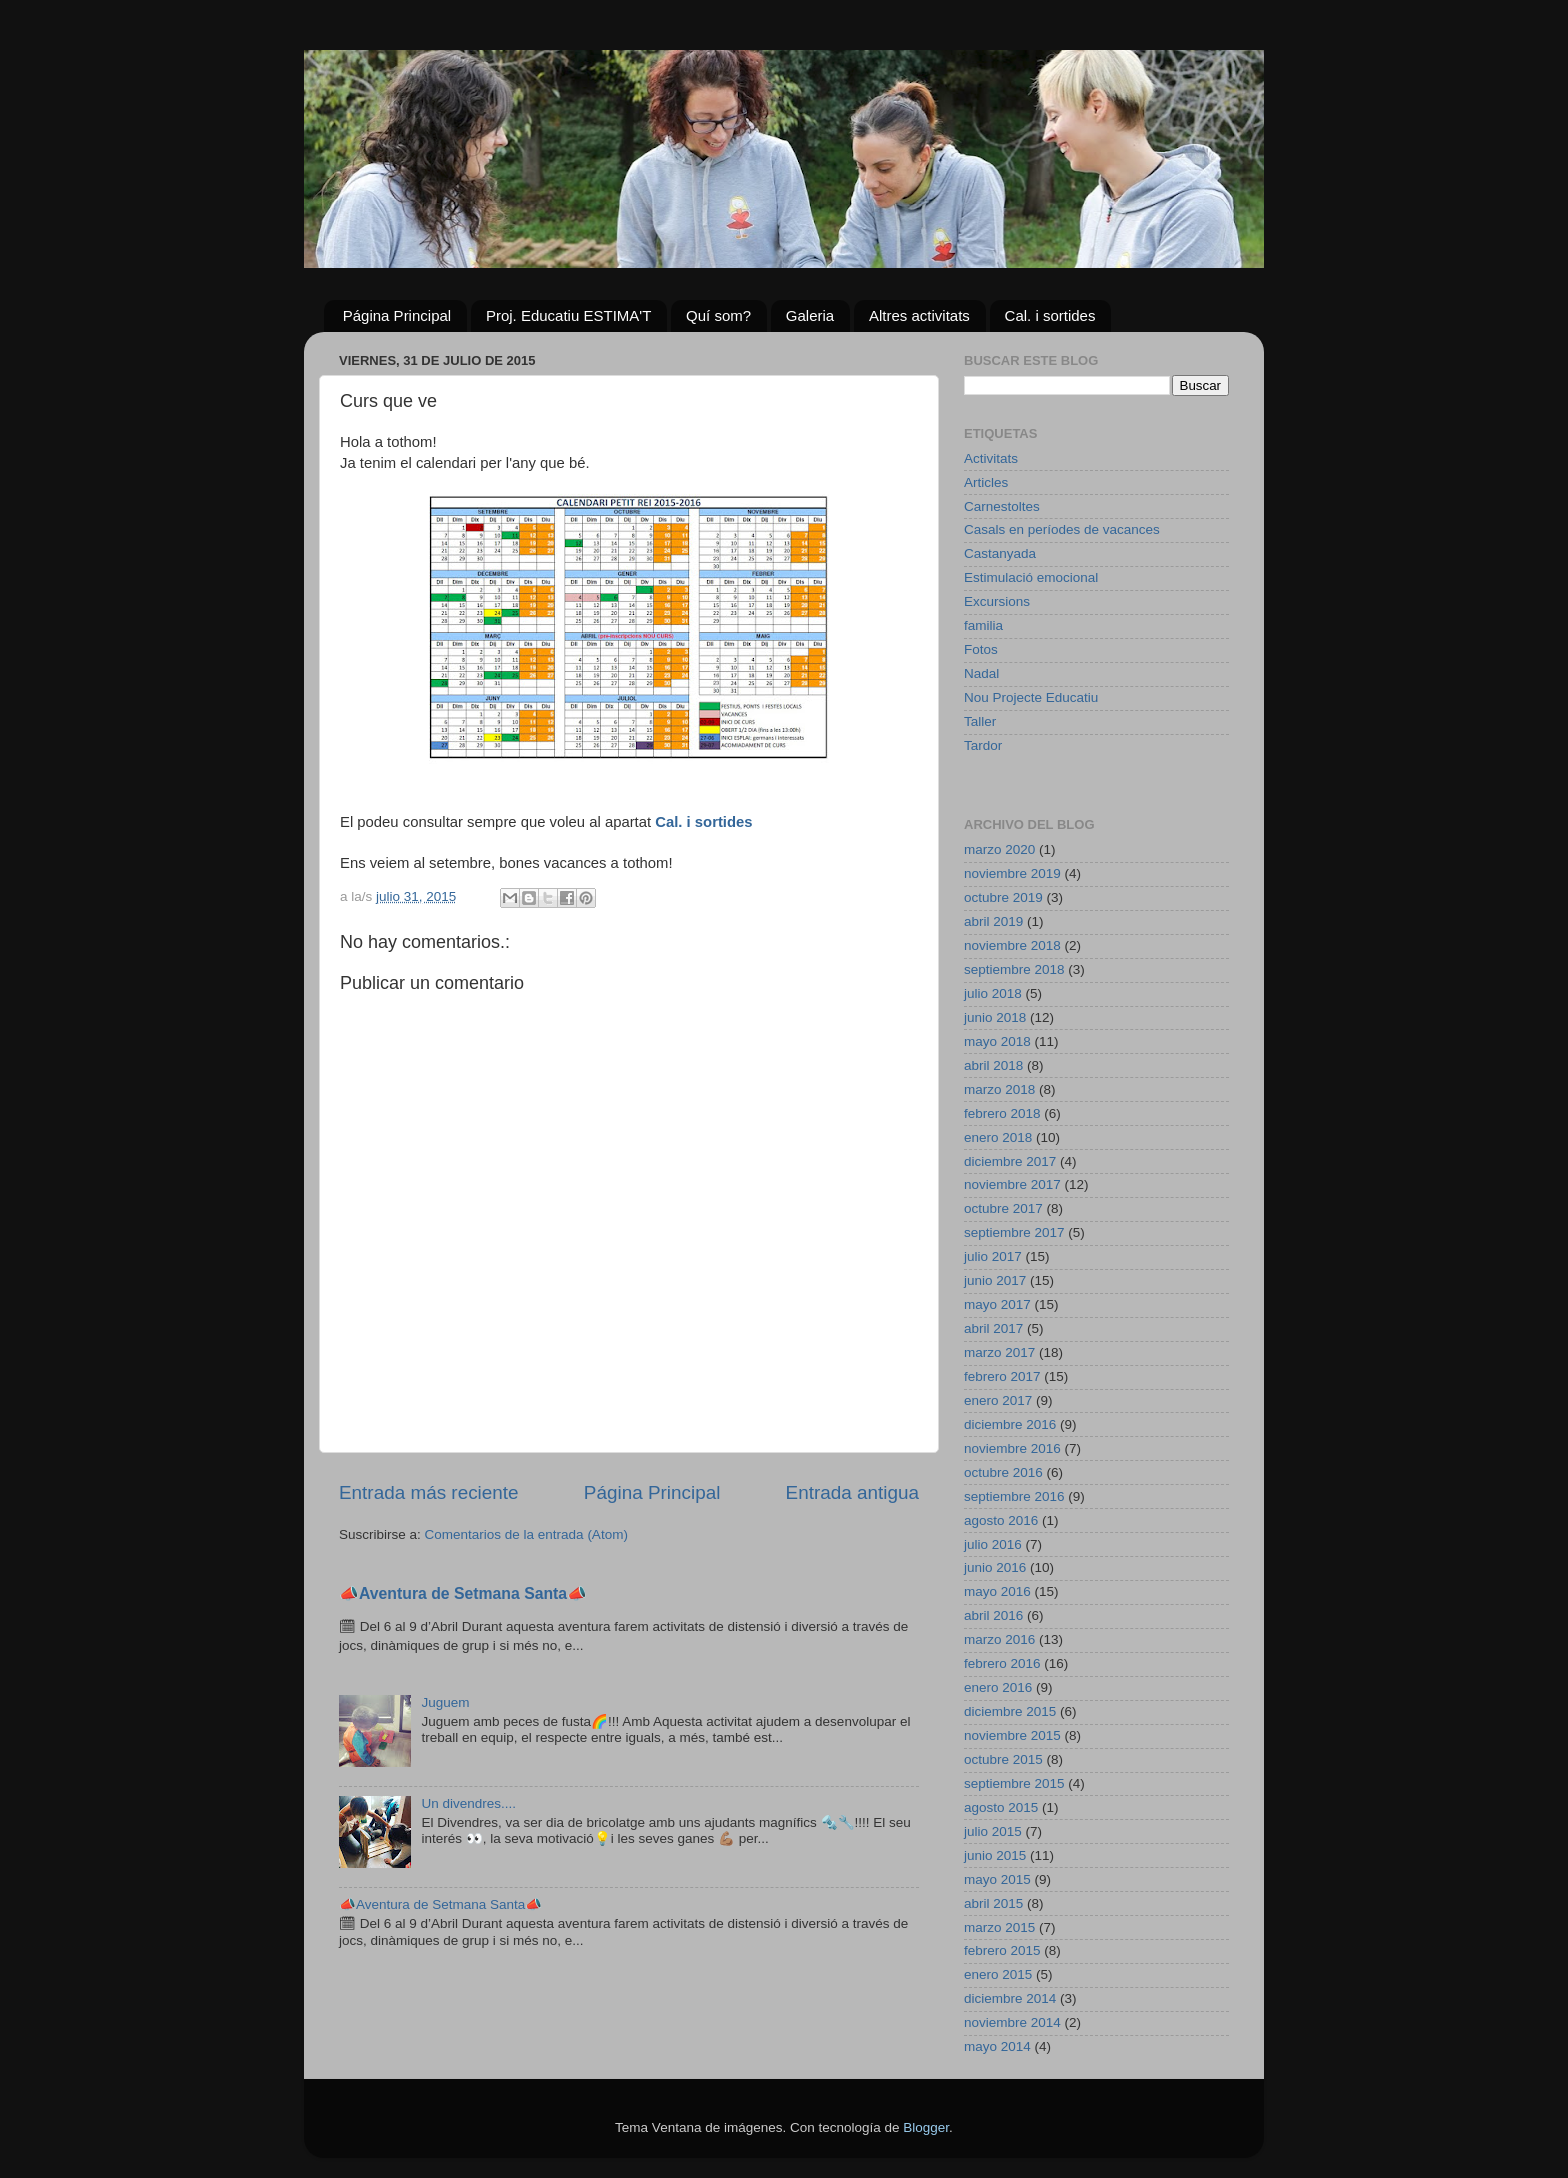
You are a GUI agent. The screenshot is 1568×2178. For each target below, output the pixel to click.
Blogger (926, 2127)
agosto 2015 (1001, 1807)
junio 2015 (995, 1855)
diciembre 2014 (1010, 1998)
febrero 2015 (1002, 1950)
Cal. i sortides (1050, 315)
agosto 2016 (1001, 1520)
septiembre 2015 (1014, 1783)
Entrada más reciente (429, 1492)
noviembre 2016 (1012, 1448)
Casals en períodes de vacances (1062, 529)
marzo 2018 (999, 1089)
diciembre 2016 (1010, 1424)
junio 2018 (995, 1017)
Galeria (810, 315)
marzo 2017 (999, 1352)
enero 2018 (998, 1137)
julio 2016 (993, 1544)
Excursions (997, 601)
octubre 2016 (1003, 1472)
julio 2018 (993, 993)
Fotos (981, 649)
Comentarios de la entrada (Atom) (526, 1534)
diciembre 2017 (1010, 1161)
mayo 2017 (997, 1304)
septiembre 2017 (1014, 1232)
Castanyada (1000, 553)
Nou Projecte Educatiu (1031, 697)
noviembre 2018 (1012, 945)
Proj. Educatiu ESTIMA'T (568, 315)
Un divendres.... (468, 1803)
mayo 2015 (997, 1879)
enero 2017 (998, 1400)
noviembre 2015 (1012, 1735)
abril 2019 (993, 921)
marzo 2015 (999, 1927)
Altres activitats (919, 315)
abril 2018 (993, 1065)
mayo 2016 (997, 1591)
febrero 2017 (1002, 1376)
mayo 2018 (997, 1041)
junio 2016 (995, 1567)
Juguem (445, 1702)
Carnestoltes (1002, 506)
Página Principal (397, 315)
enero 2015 (998, 1974)
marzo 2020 (999, 849)
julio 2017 (993, 1256)
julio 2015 (993, 1831)
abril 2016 (993, 1615)
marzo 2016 (999, 1639)
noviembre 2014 (1012, 2022)
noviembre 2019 (1012, 873)
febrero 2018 (1002, 1113)
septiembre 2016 (1014, 1496)
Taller (980, 721)
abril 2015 (993, 1903)
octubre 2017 (1003, 1208)
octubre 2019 (1003, 897)
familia (983, 625)
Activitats (991, 458)
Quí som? (718, 315)
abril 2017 (993, 1328)
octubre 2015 (1003, 1759)
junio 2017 (995, 1280)
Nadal (981, 673)
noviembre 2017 (1012, 1184)
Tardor (983, 745)
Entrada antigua (852, 1492)
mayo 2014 (997, 2046)
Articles (986, 482)
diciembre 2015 (1010, 1711)
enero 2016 (998, 1687)
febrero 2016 (1002, 1663)
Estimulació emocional (1031, 577)
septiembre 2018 (1014, 969)
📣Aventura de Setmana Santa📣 (463, 1593)
